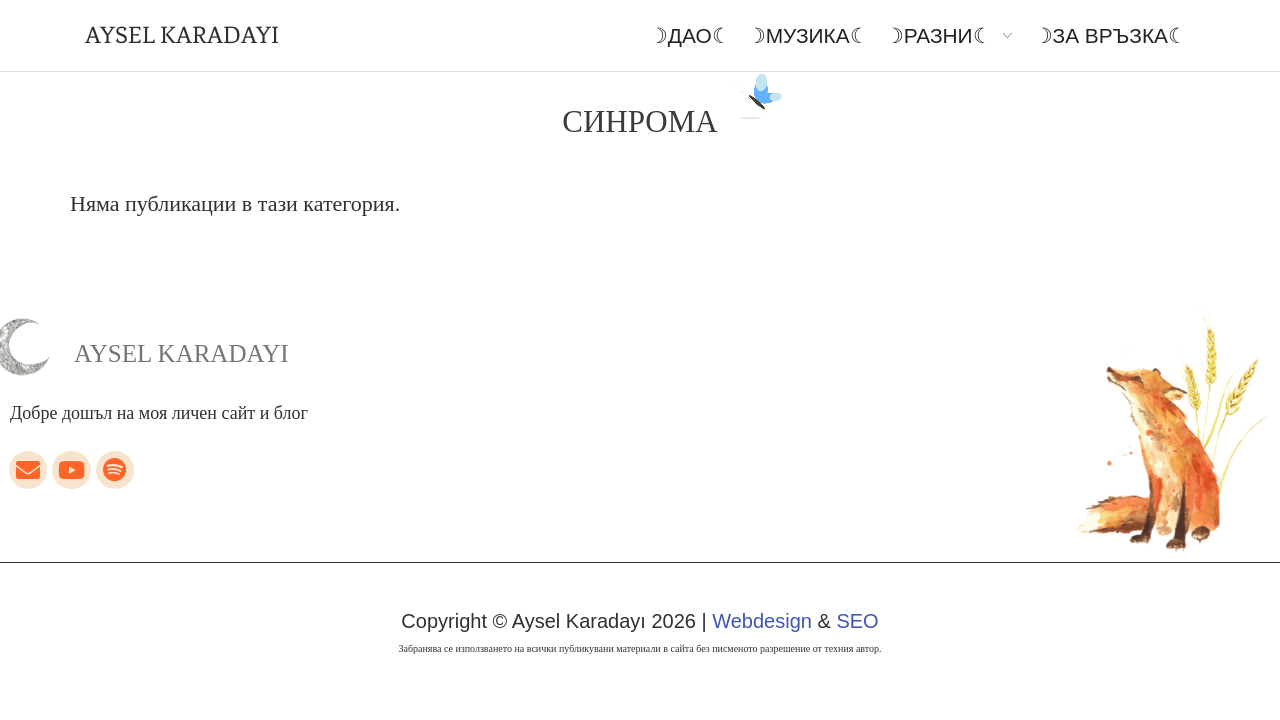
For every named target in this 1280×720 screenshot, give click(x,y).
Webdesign (762, 621)
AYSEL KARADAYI (182, 35)
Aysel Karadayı (181, 353)
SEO (857, 621)
